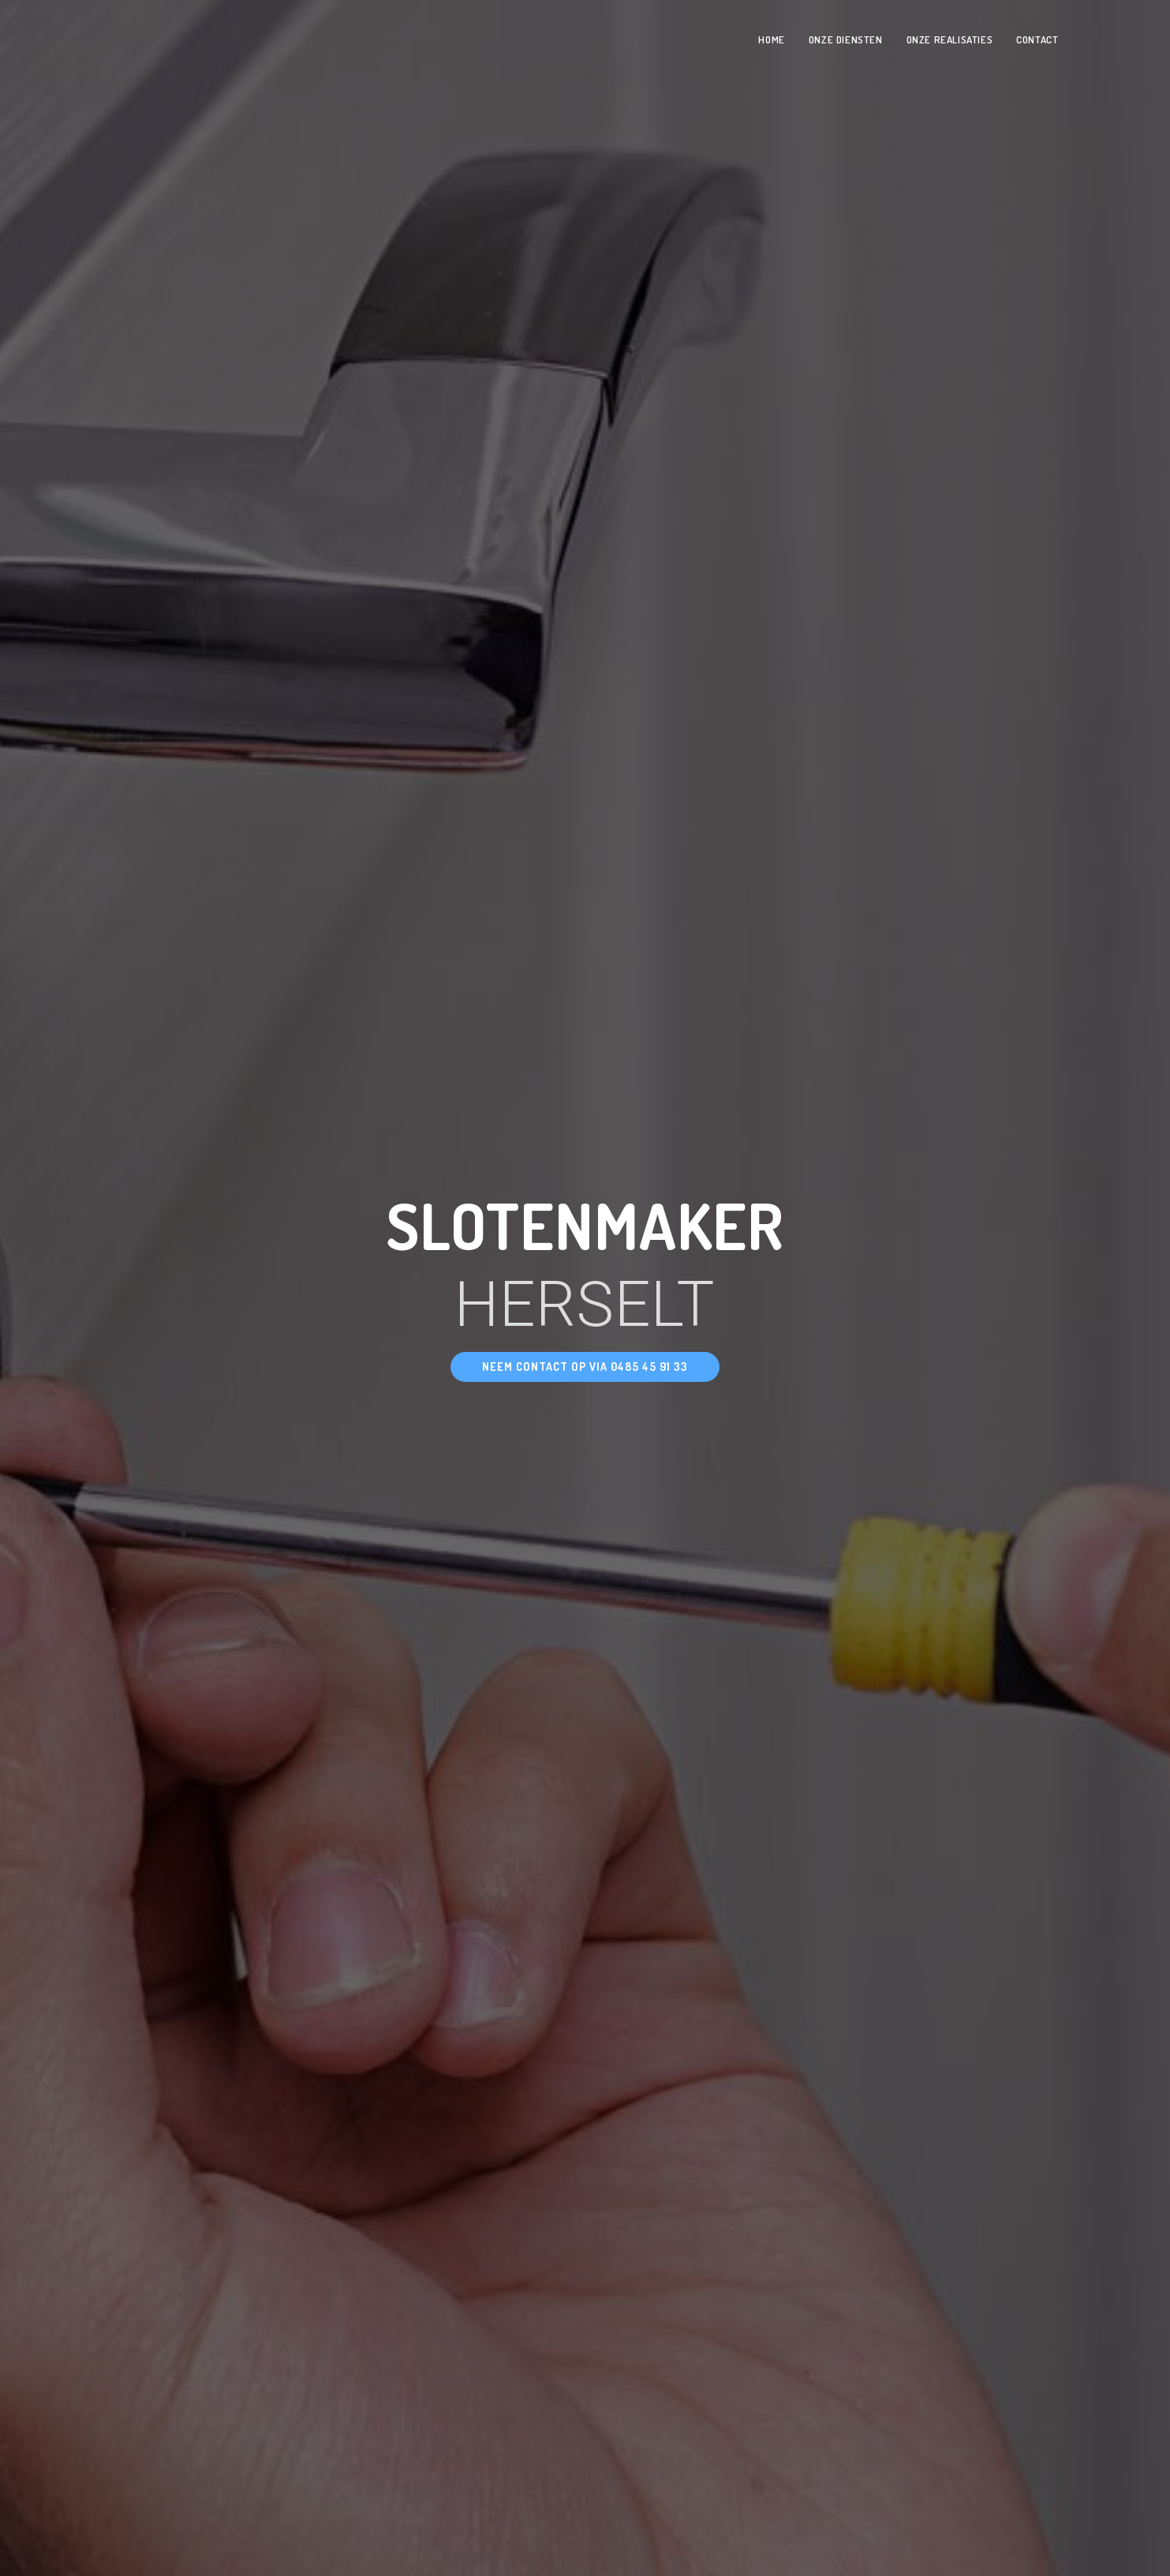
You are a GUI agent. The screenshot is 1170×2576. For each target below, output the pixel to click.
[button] (585, 1367)
